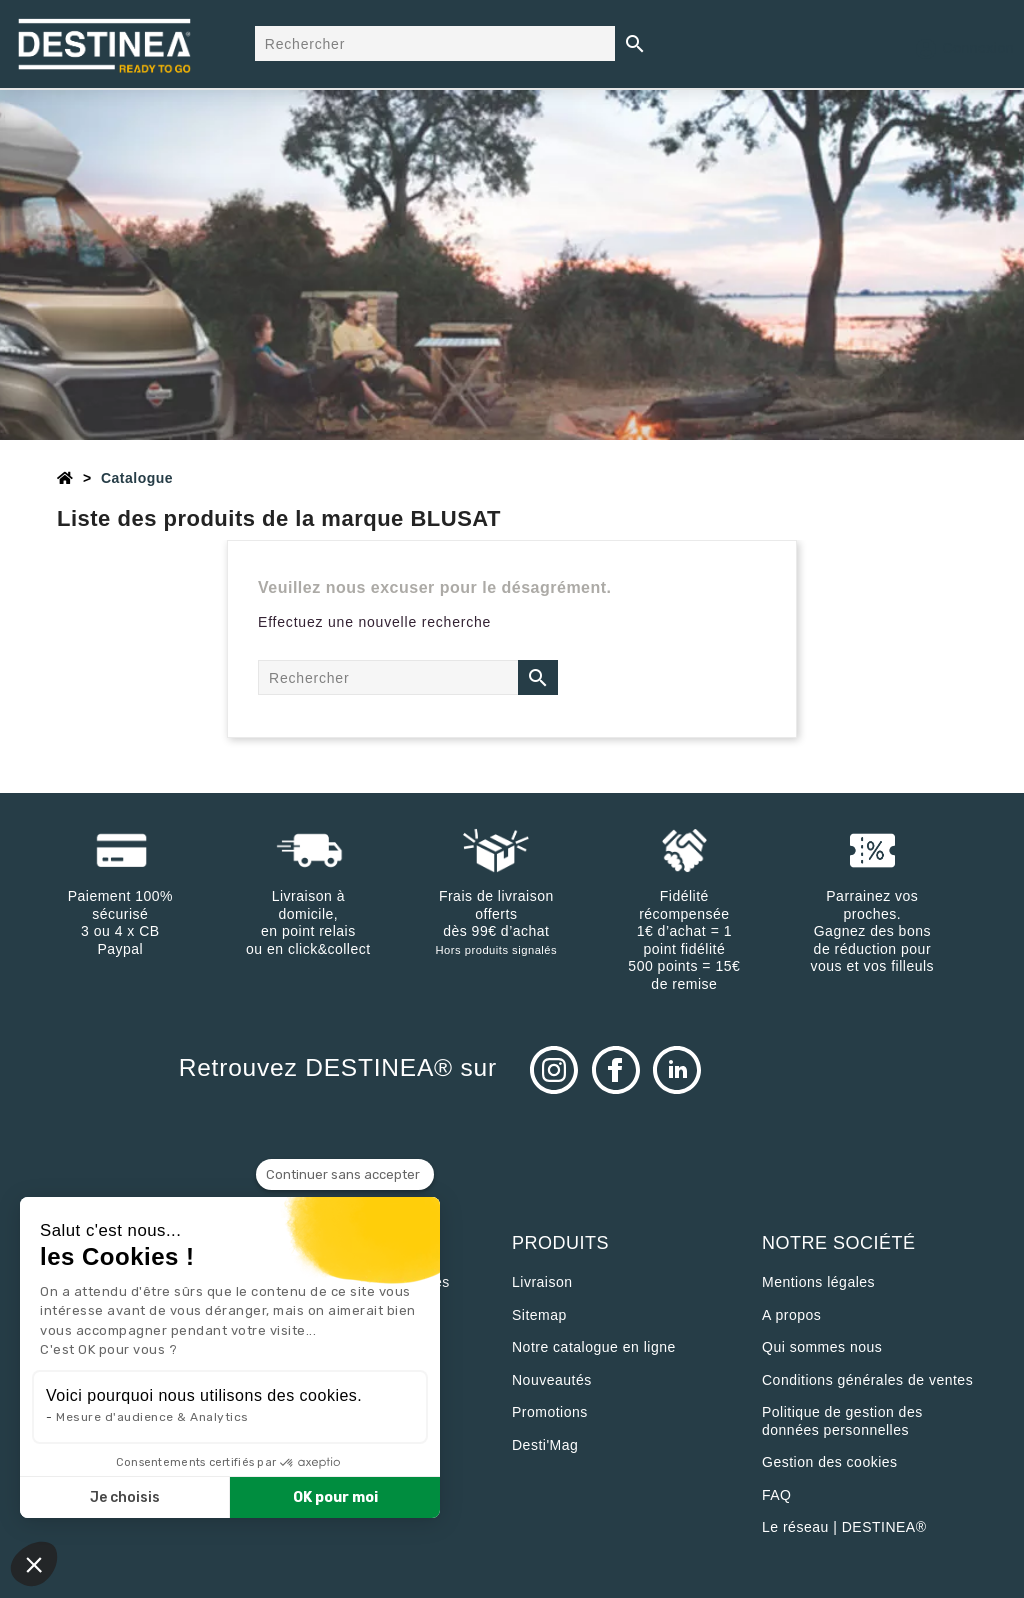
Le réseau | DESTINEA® (844, 1527)
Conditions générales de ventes (867, 1380)
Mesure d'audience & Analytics (152, 1417)
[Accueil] (65, 478)
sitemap (539, 1315)
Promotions (550, 1412)
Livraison (542, 1282)
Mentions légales (818, 1282)
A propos (791, 1315)
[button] (34, 1564)
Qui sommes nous (822, 1347)
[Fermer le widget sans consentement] (345, 1175)
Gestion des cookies (830, 1462)
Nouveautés (552, 1380)
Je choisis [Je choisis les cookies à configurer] (125, 1497)
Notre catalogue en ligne (594, 1347)
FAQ (777, 1495)
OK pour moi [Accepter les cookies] (335, 1497)
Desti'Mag (545, 1445)
